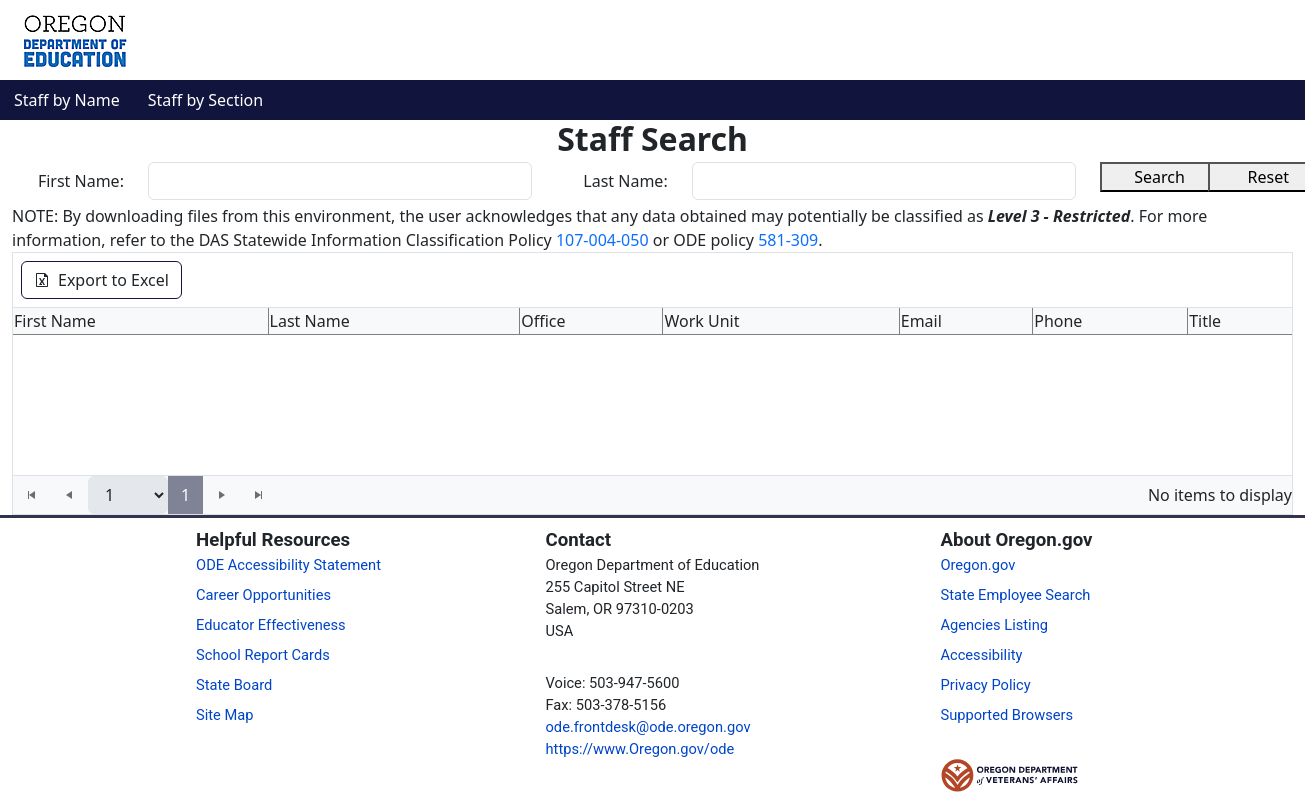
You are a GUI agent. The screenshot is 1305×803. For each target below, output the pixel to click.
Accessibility (981, 655)
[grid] (652, 391)
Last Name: (625, 181)
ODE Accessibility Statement (288, 565)
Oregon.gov (977, 565)
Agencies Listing (994, 625)
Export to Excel (101, 280)
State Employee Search (1015, 595)
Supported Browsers (1006, 715)
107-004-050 (602, 240)
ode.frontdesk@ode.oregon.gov (648, 727)
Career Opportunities (263, 595)
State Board (234, 685)
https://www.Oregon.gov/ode (640, 749)
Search (1159, 177)
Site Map (224, 715)
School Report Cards (263, 655)
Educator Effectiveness (271, 625)
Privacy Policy (985, 685)
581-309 (788, 240)
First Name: (81, 181)
